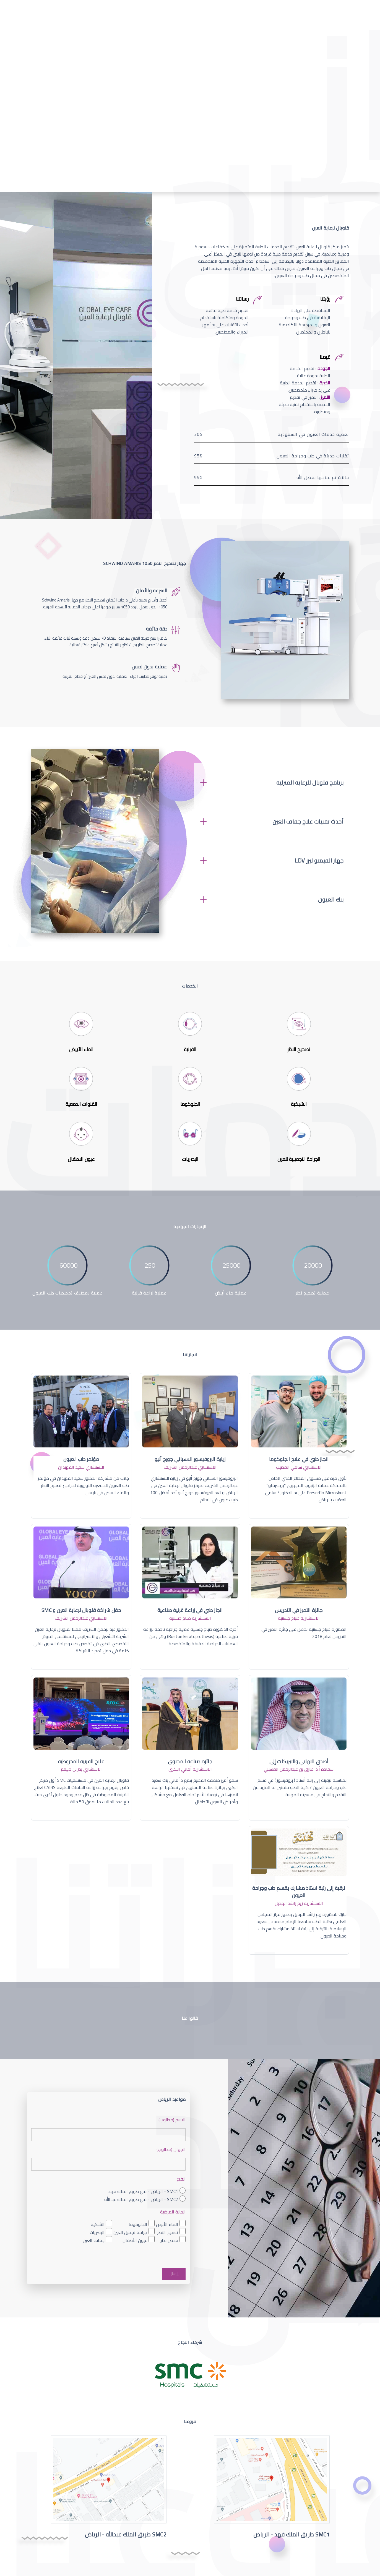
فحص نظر (169, 2240)
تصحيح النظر (167, 2232)
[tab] (271, 782)
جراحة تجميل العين (130, 2232)
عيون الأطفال (135, 2240)
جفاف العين (94, 2240)
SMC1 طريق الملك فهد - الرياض (291, 2534)
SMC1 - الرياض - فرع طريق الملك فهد (143, 2191)
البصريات (97, 2232)
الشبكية (98, 2224)
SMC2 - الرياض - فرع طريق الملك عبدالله (141, 2199)
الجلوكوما (138, 2224)
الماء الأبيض (167, 2224)
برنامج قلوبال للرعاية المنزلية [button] (310, 782)
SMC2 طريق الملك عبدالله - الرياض (126, 2534)
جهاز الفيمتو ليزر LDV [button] (319, 860)
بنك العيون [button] (330, 899)
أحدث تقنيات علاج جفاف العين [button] (308, 821)
